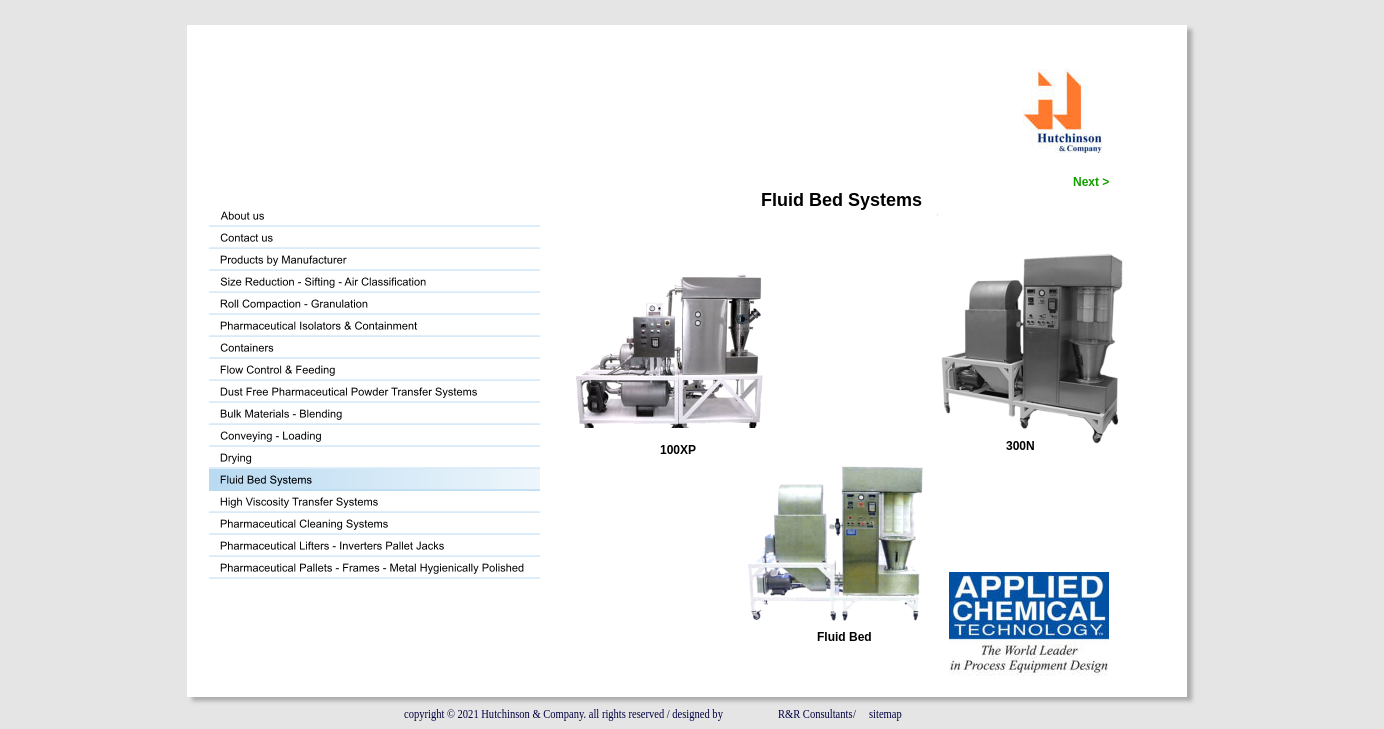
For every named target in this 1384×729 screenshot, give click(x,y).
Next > (1091, 182)
